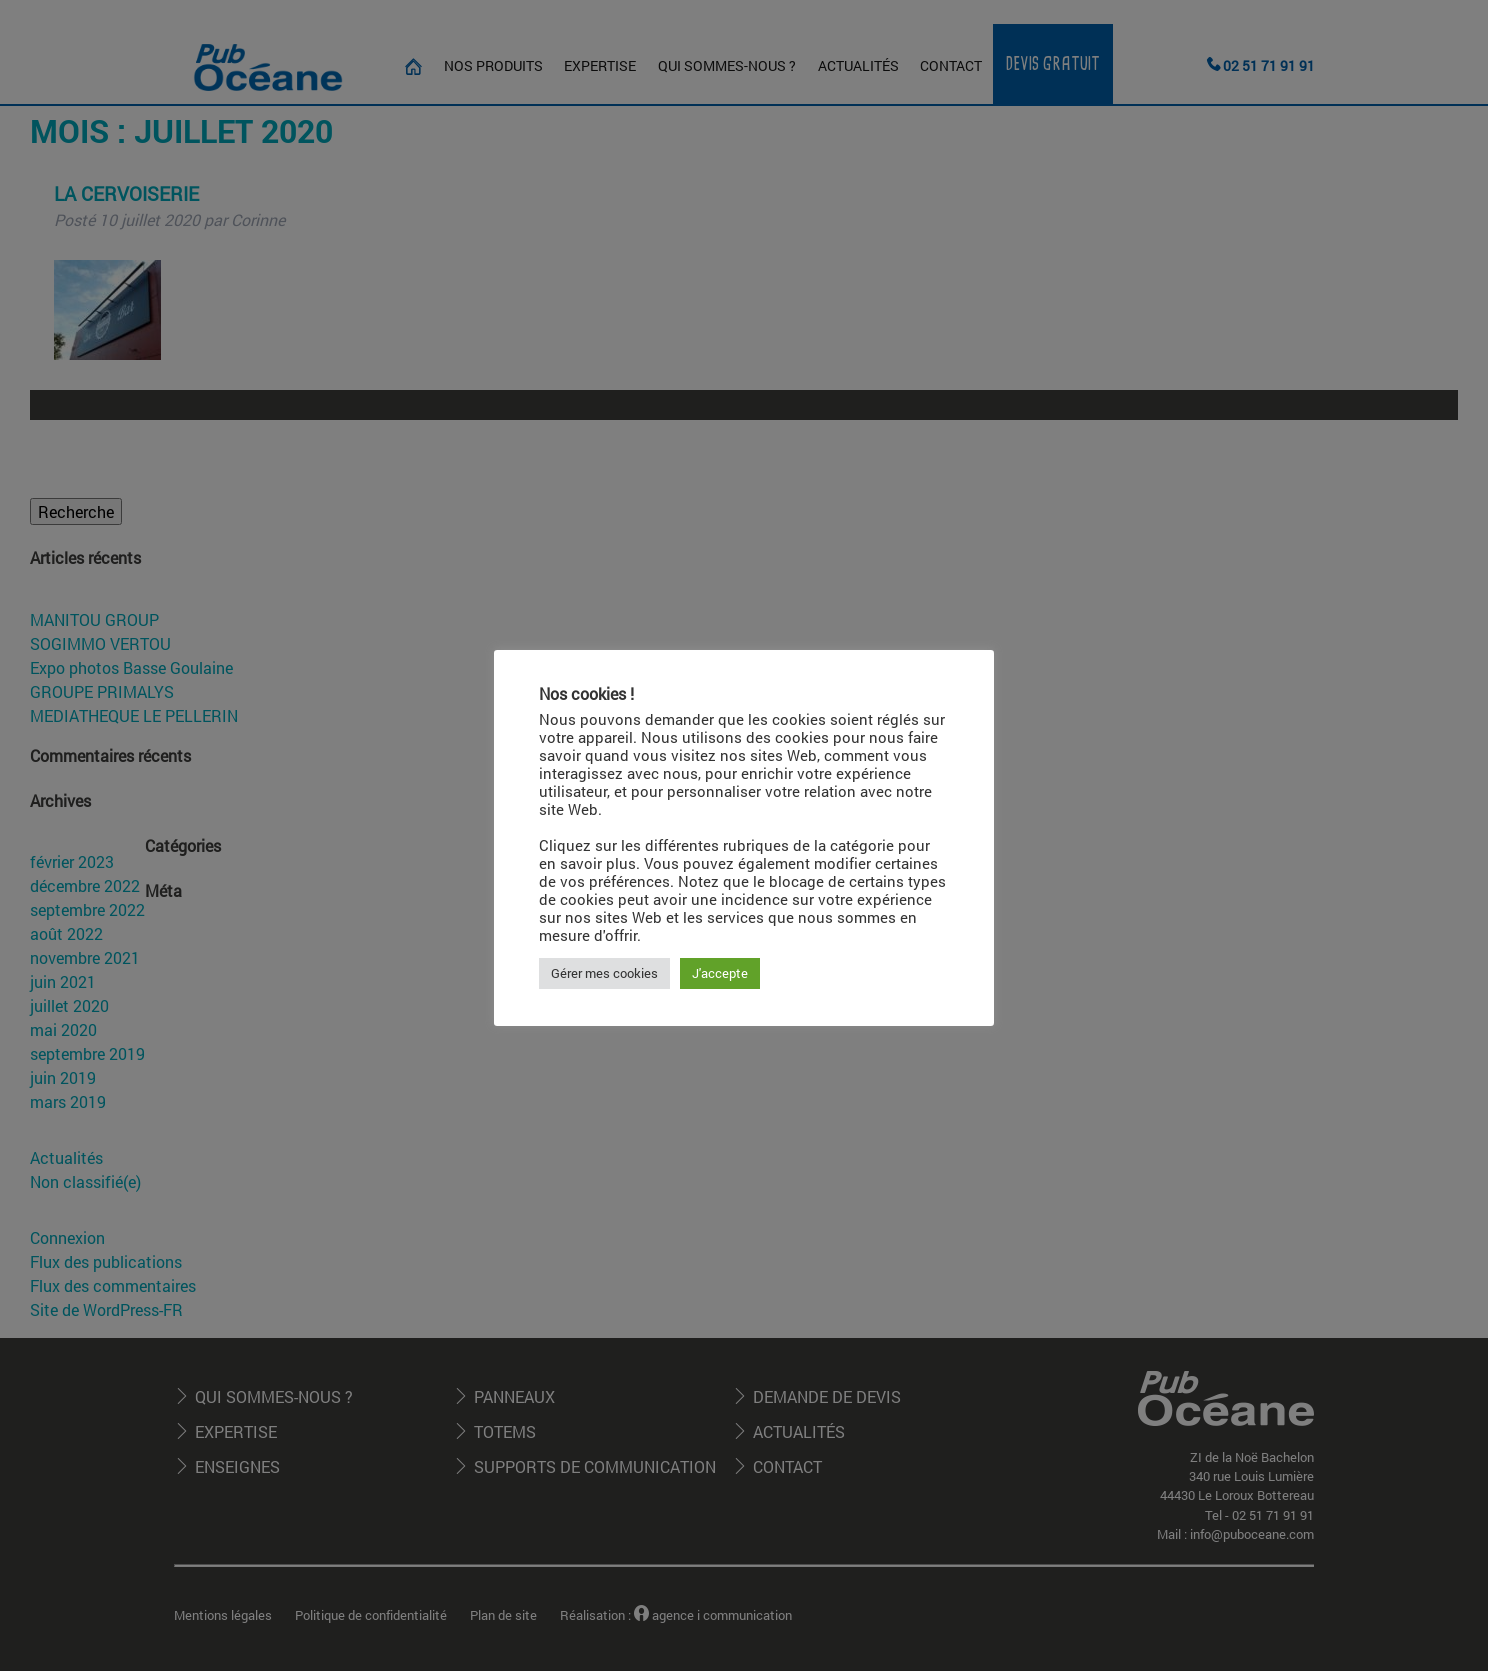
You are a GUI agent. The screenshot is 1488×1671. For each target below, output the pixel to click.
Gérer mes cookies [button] (604, 973)
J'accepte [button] (720, 973)
